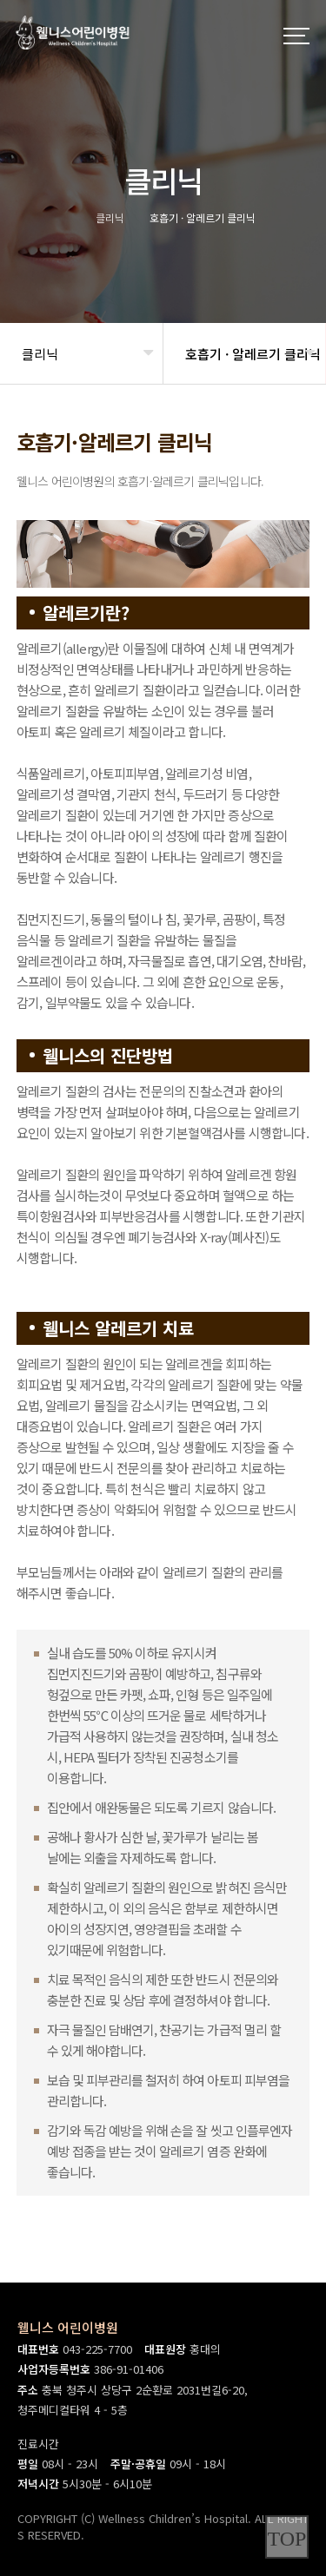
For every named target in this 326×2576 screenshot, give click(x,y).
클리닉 (40, 354)
